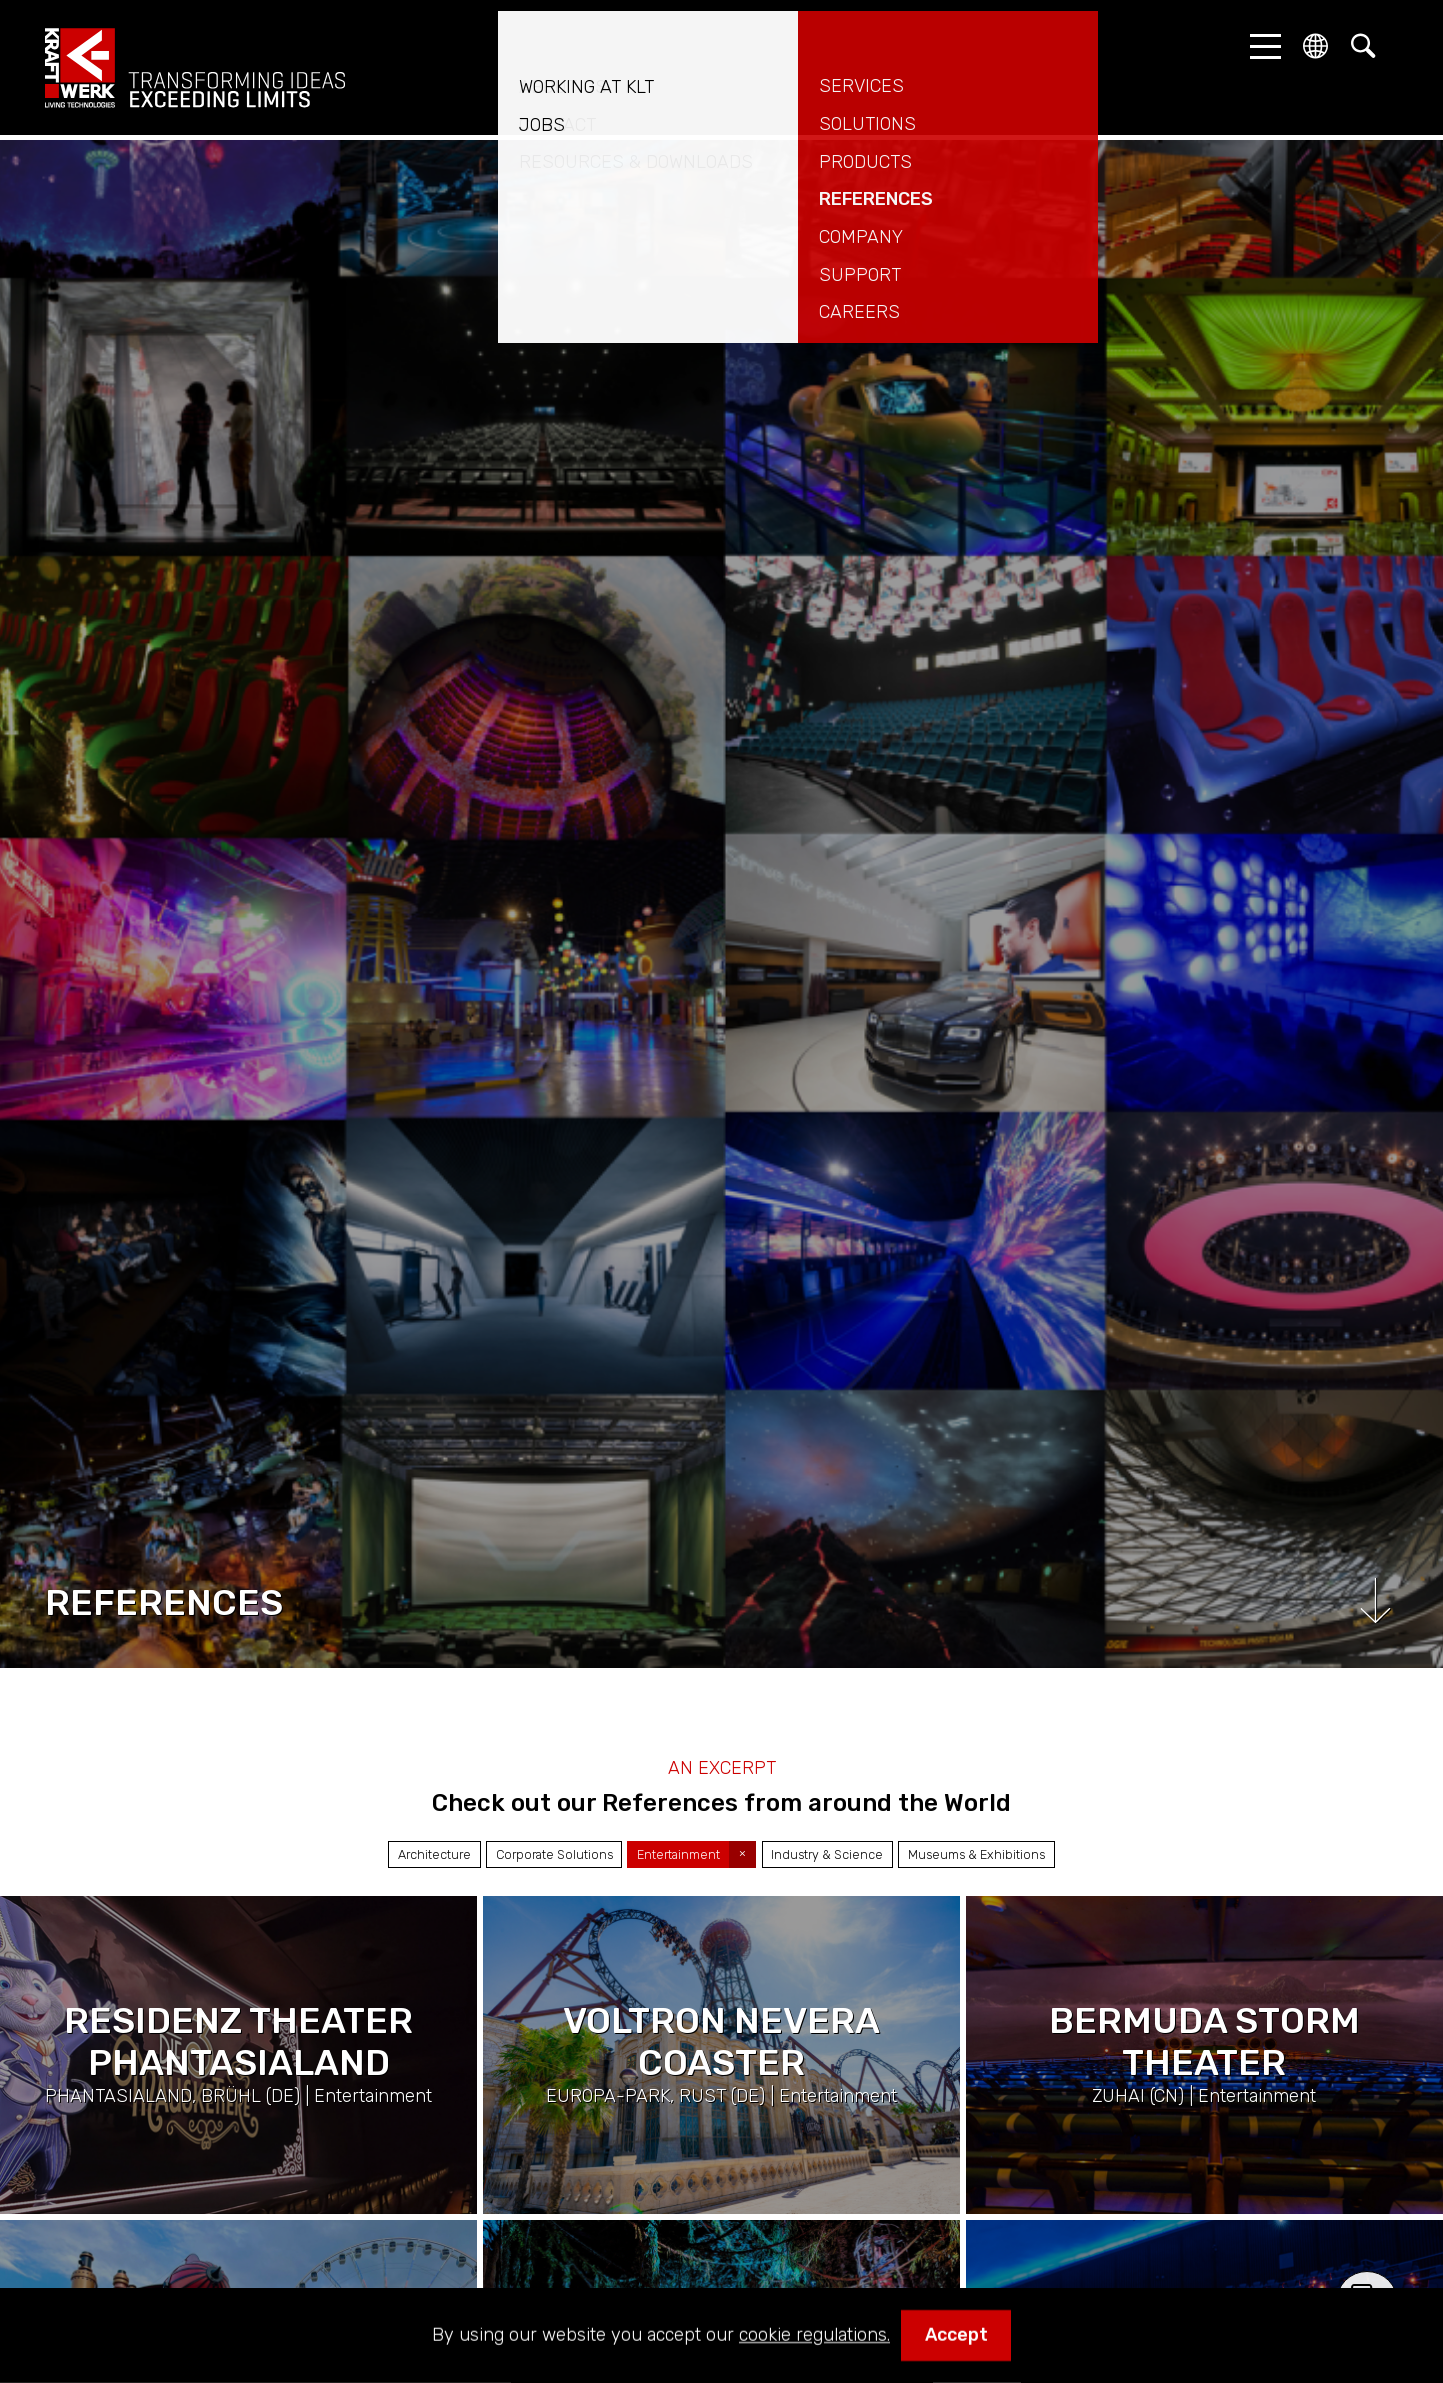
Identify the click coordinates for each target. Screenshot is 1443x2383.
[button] (1260, 46)
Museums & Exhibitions (976, 1854)
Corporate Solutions (554, 1854)
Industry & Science (827, 1854)
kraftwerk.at (195, 68)
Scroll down (1375, 1600)
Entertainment (678, 1854)
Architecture (434, 1854)
